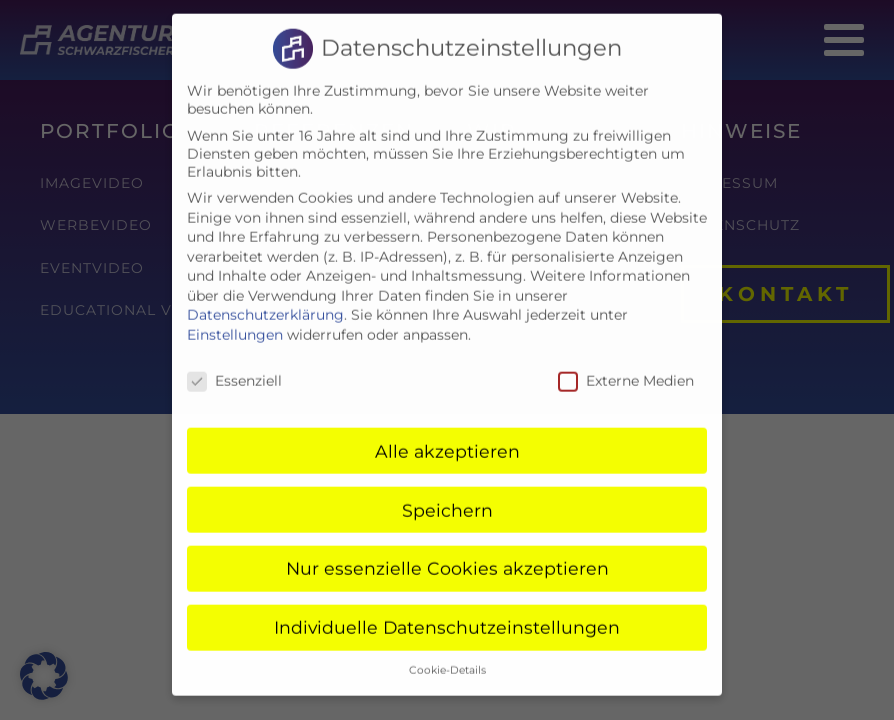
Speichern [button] (447, 495)
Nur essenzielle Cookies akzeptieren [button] (447, 554)
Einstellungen (235, 320)
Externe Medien (626, 366)
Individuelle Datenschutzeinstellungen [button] (447, 613)
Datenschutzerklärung (265, 301)
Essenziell (234, 366)
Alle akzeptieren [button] (447, 436)
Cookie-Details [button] (447, 656)
